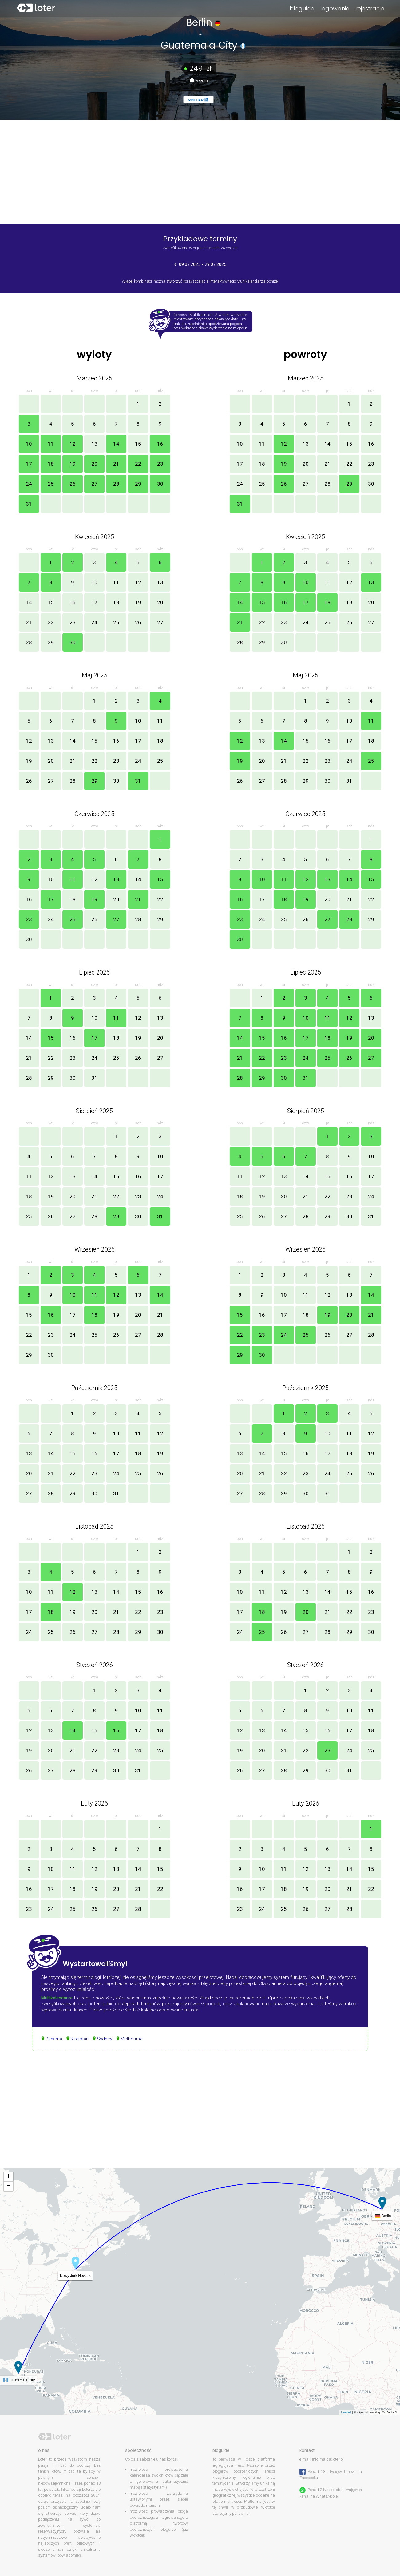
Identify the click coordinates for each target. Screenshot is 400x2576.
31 (29, 504)
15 (138, 444)
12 (72, 444)
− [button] (8, 2186)
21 (116, 464)
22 (138, 464)
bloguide (302, 8)
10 (29, 444)
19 (72, 464)
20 (94, 464)
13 (94, 444)
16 (160, 444)
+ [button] (8, 2176)
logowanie (334, 8)
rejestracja (370, 8)
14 (116, 444)
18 (51, 464)
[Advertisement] (200, 2116)
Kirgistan (80, 2039)
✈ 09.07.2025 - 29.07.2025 (200, 264)
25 (51, 484)
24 (29, 484)
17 (29, 464)
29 (138, 484)
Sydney (104, 2039)
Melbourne (132, 2039)
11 (51, 444)
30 (160, 484)
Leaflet (346, 2412)
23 (160, 464)
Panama (54, 2039)
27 (94, 484)
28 (116, 484)
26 (72, 484)
